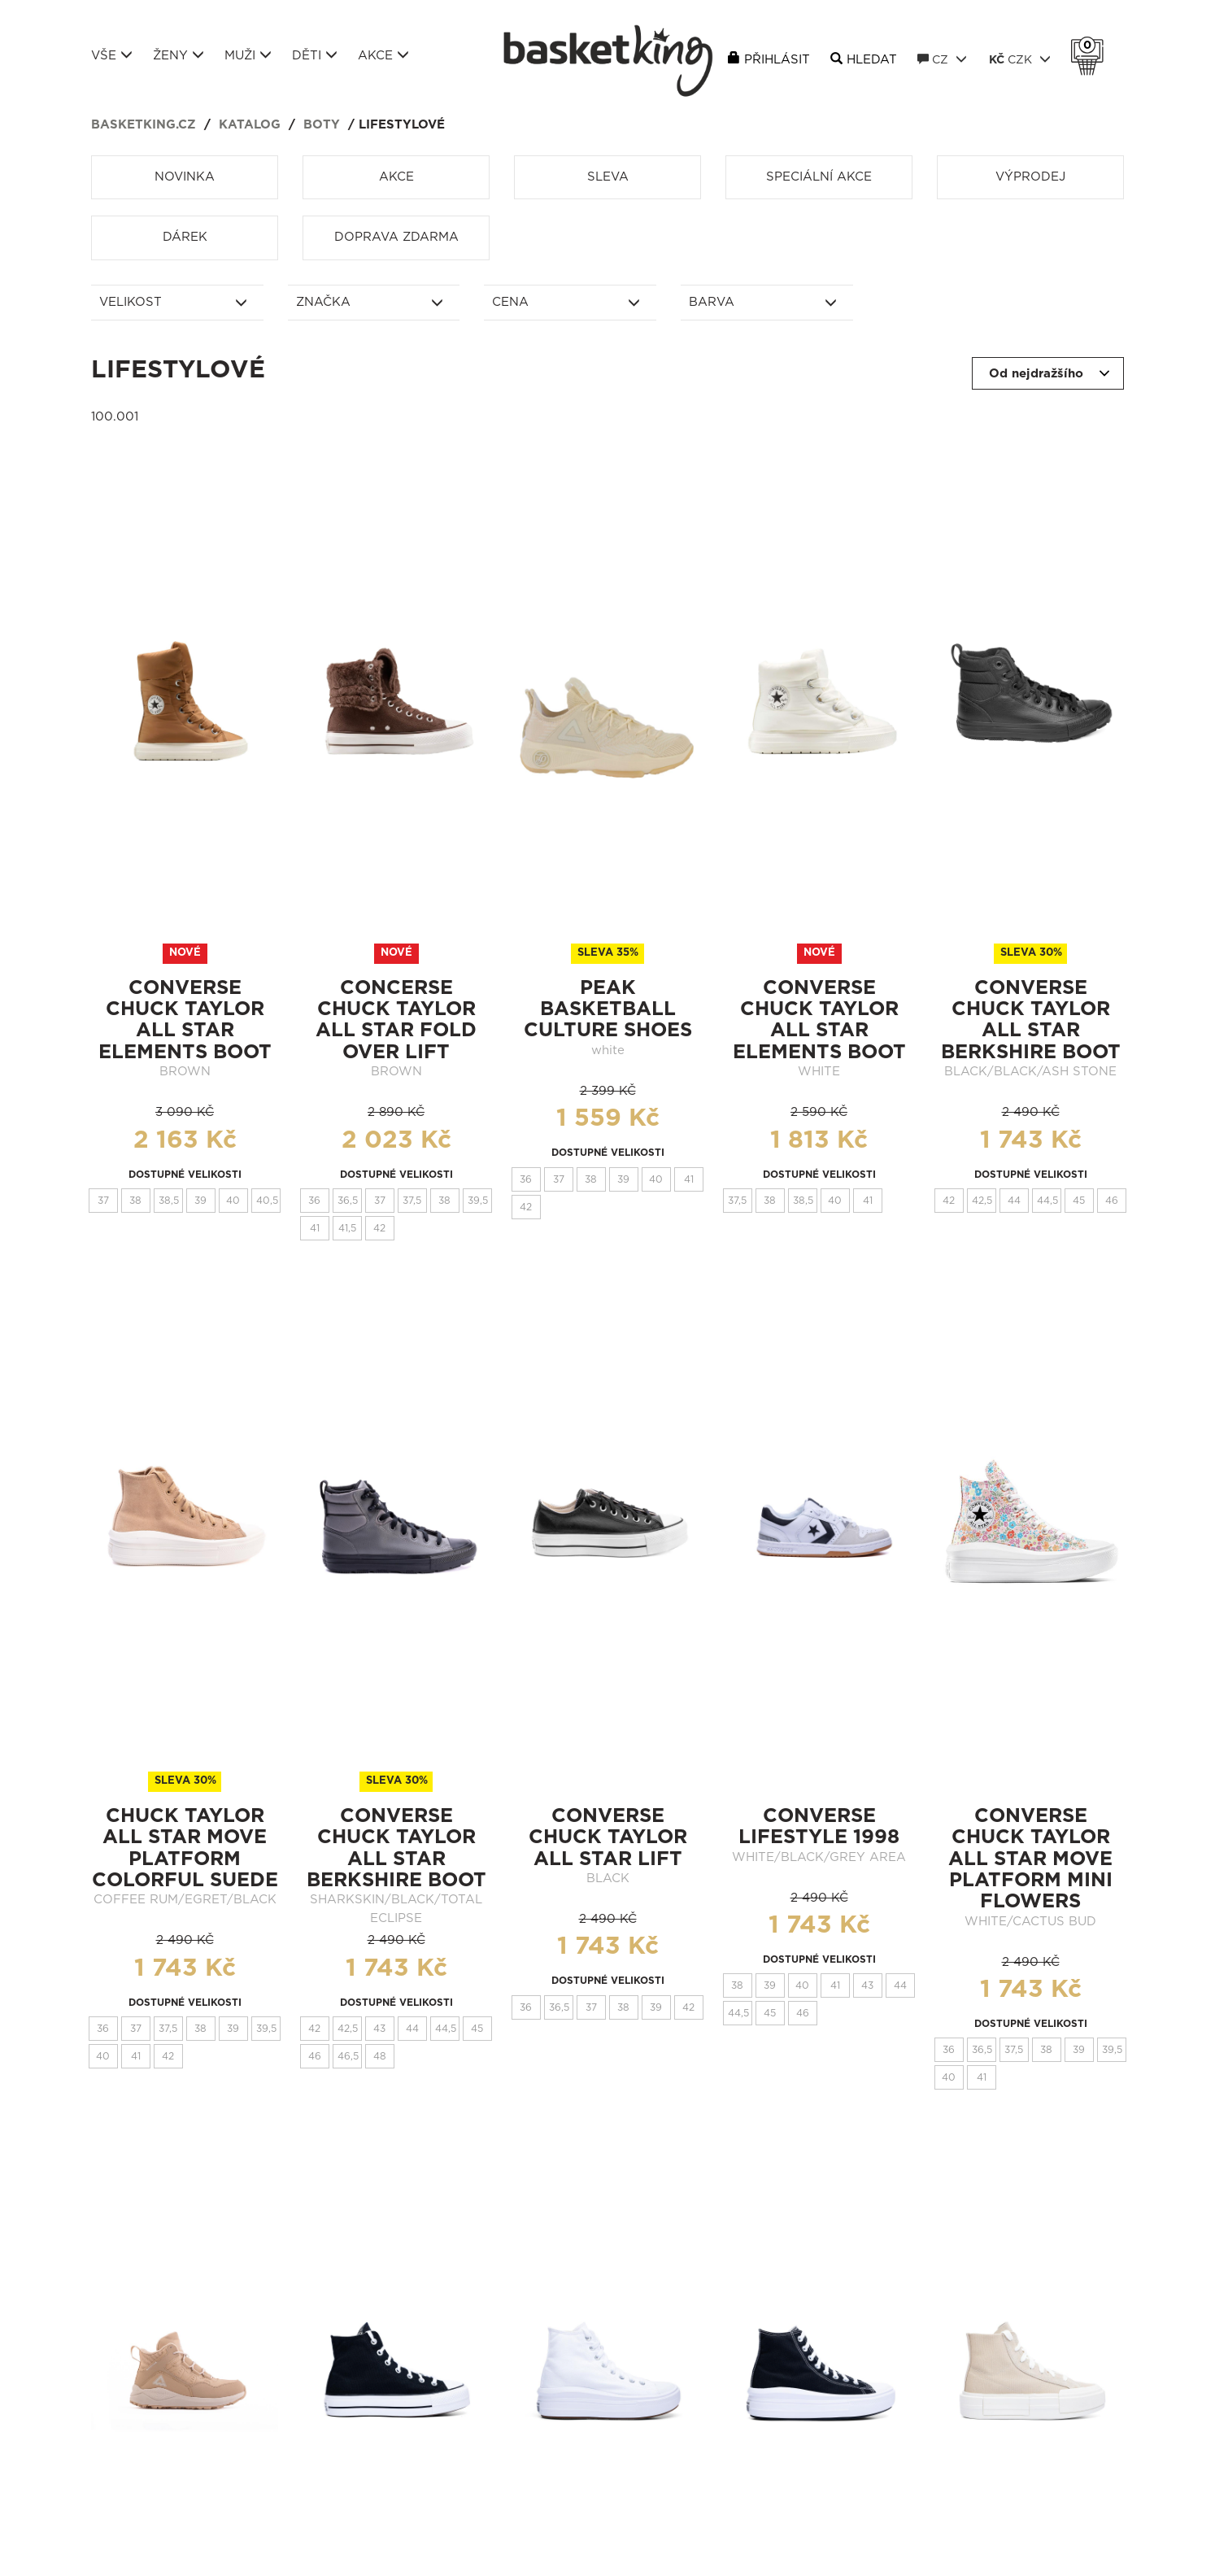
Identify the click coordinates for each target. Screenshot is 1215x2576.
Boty (321, 125)
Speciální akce (819, 177)
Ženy (178, 55)
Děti (315, 55)
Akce (383, 55)
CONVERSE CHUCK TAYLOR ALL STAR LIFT (608, 1838)
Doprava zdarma (396, 237)
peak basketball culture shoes (608, 1010)
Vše (112, 55)
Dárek (185, 237)
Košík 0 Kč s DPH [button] (1091, 45)
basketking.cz (143, 125)
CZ (942, 59)
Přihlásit (777, 60)
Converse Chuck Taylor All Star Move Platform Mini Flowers (1030, 1859)
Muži (248, 55)
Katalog (250, 125)
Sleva (608, 177)
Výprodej (1030, 177)
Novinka (185, 177)
